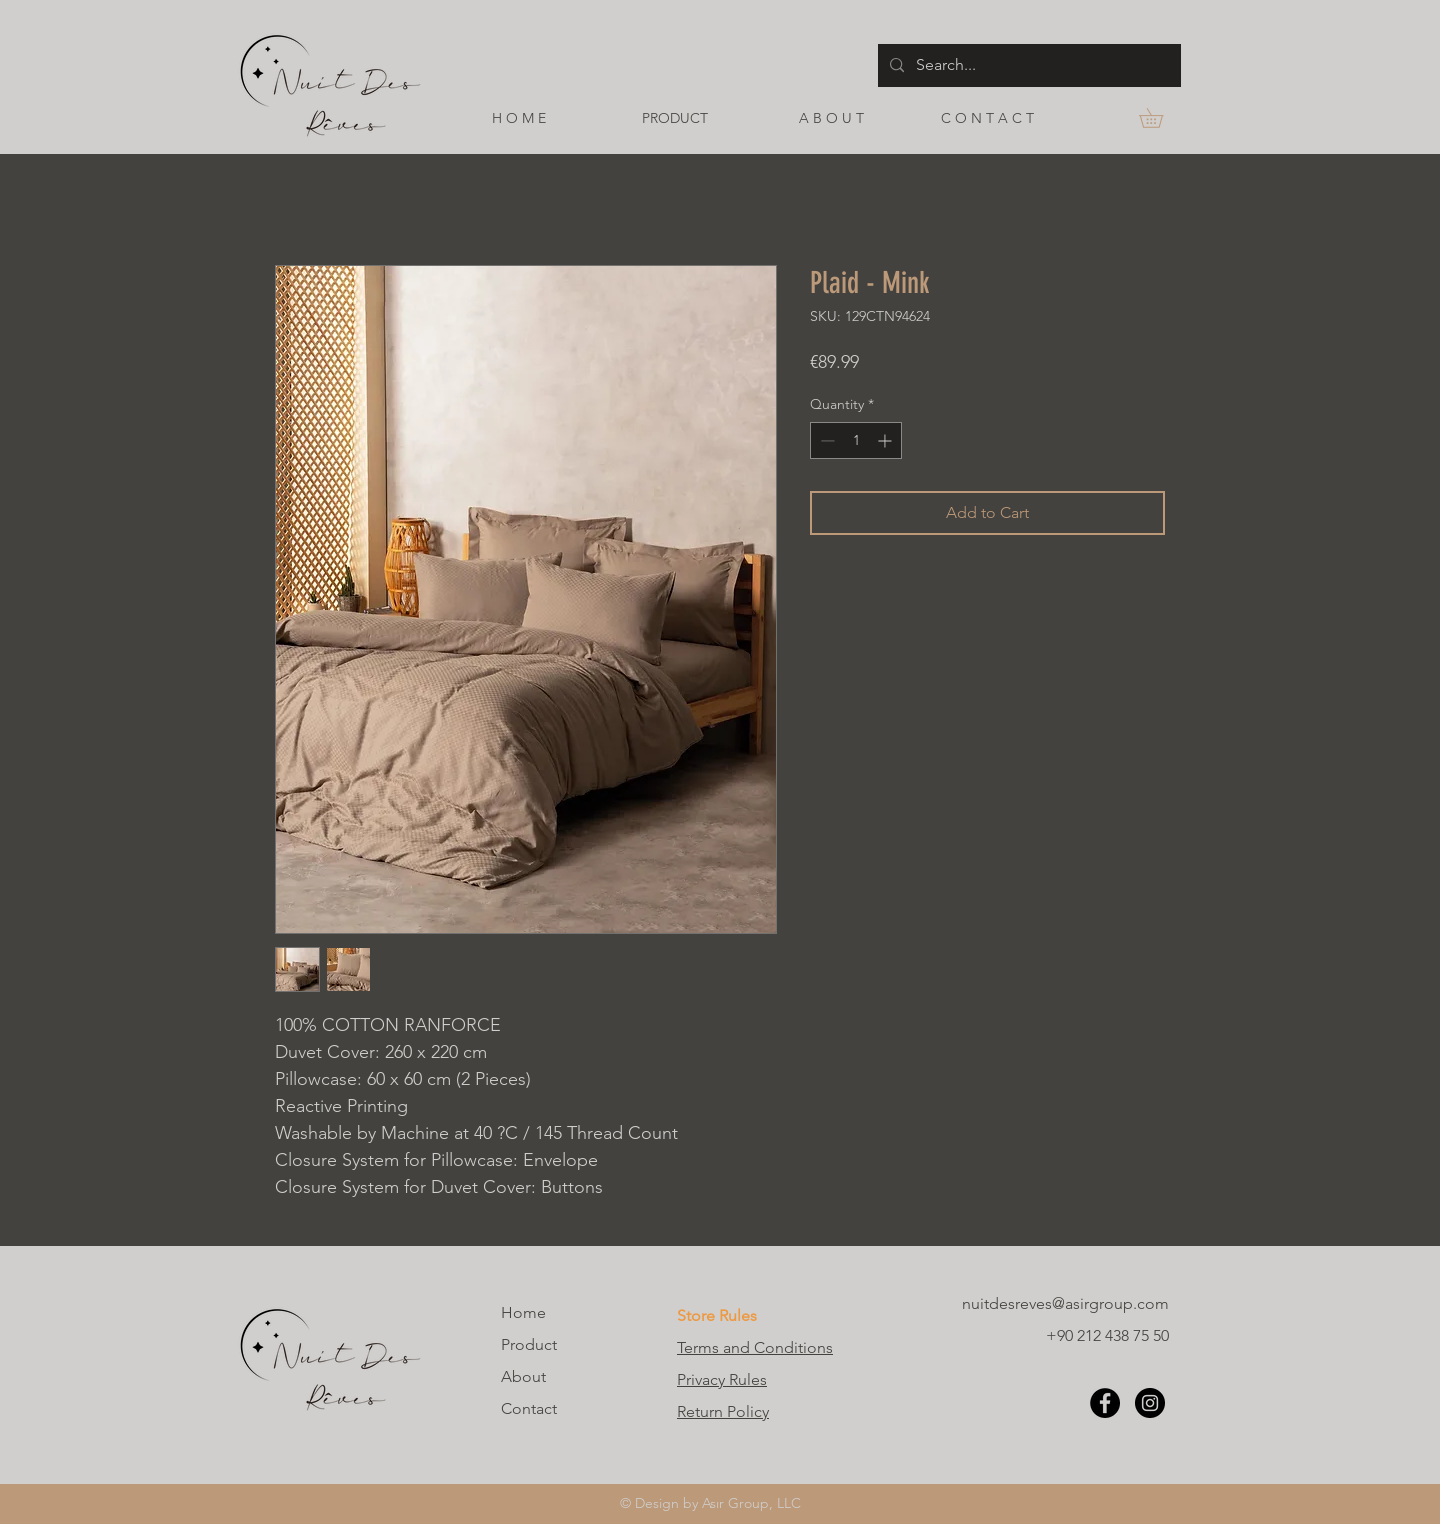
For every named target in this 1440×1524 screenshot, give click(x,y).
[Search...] (1027, 65)
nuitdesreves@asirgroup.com (1065, 1303)
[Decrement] (825, 440)
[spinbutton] (856, 440)
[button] (1160, 118)
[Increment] (886, 440)
